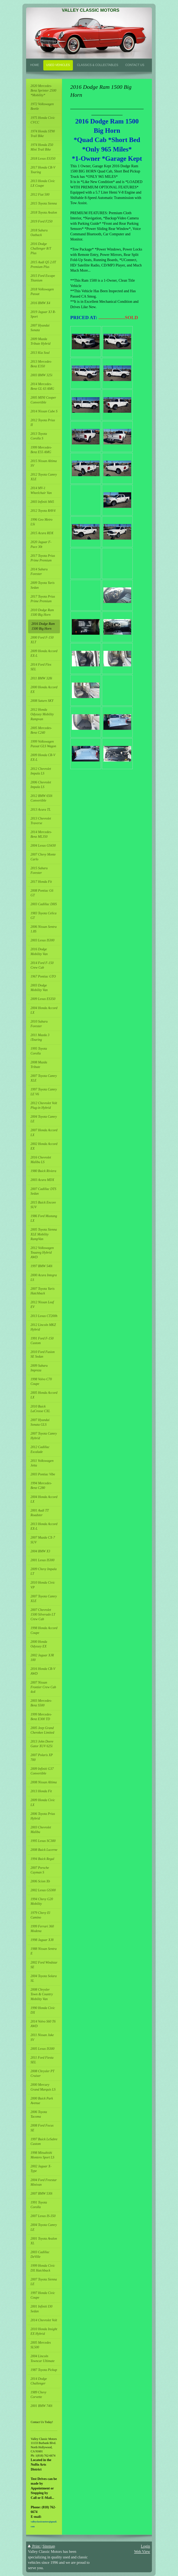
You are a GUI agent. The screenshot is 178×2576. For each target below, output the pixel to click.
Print (34, 2546)
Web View (142, 2551)
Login (145, 2546)
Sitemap (48, 2546)
